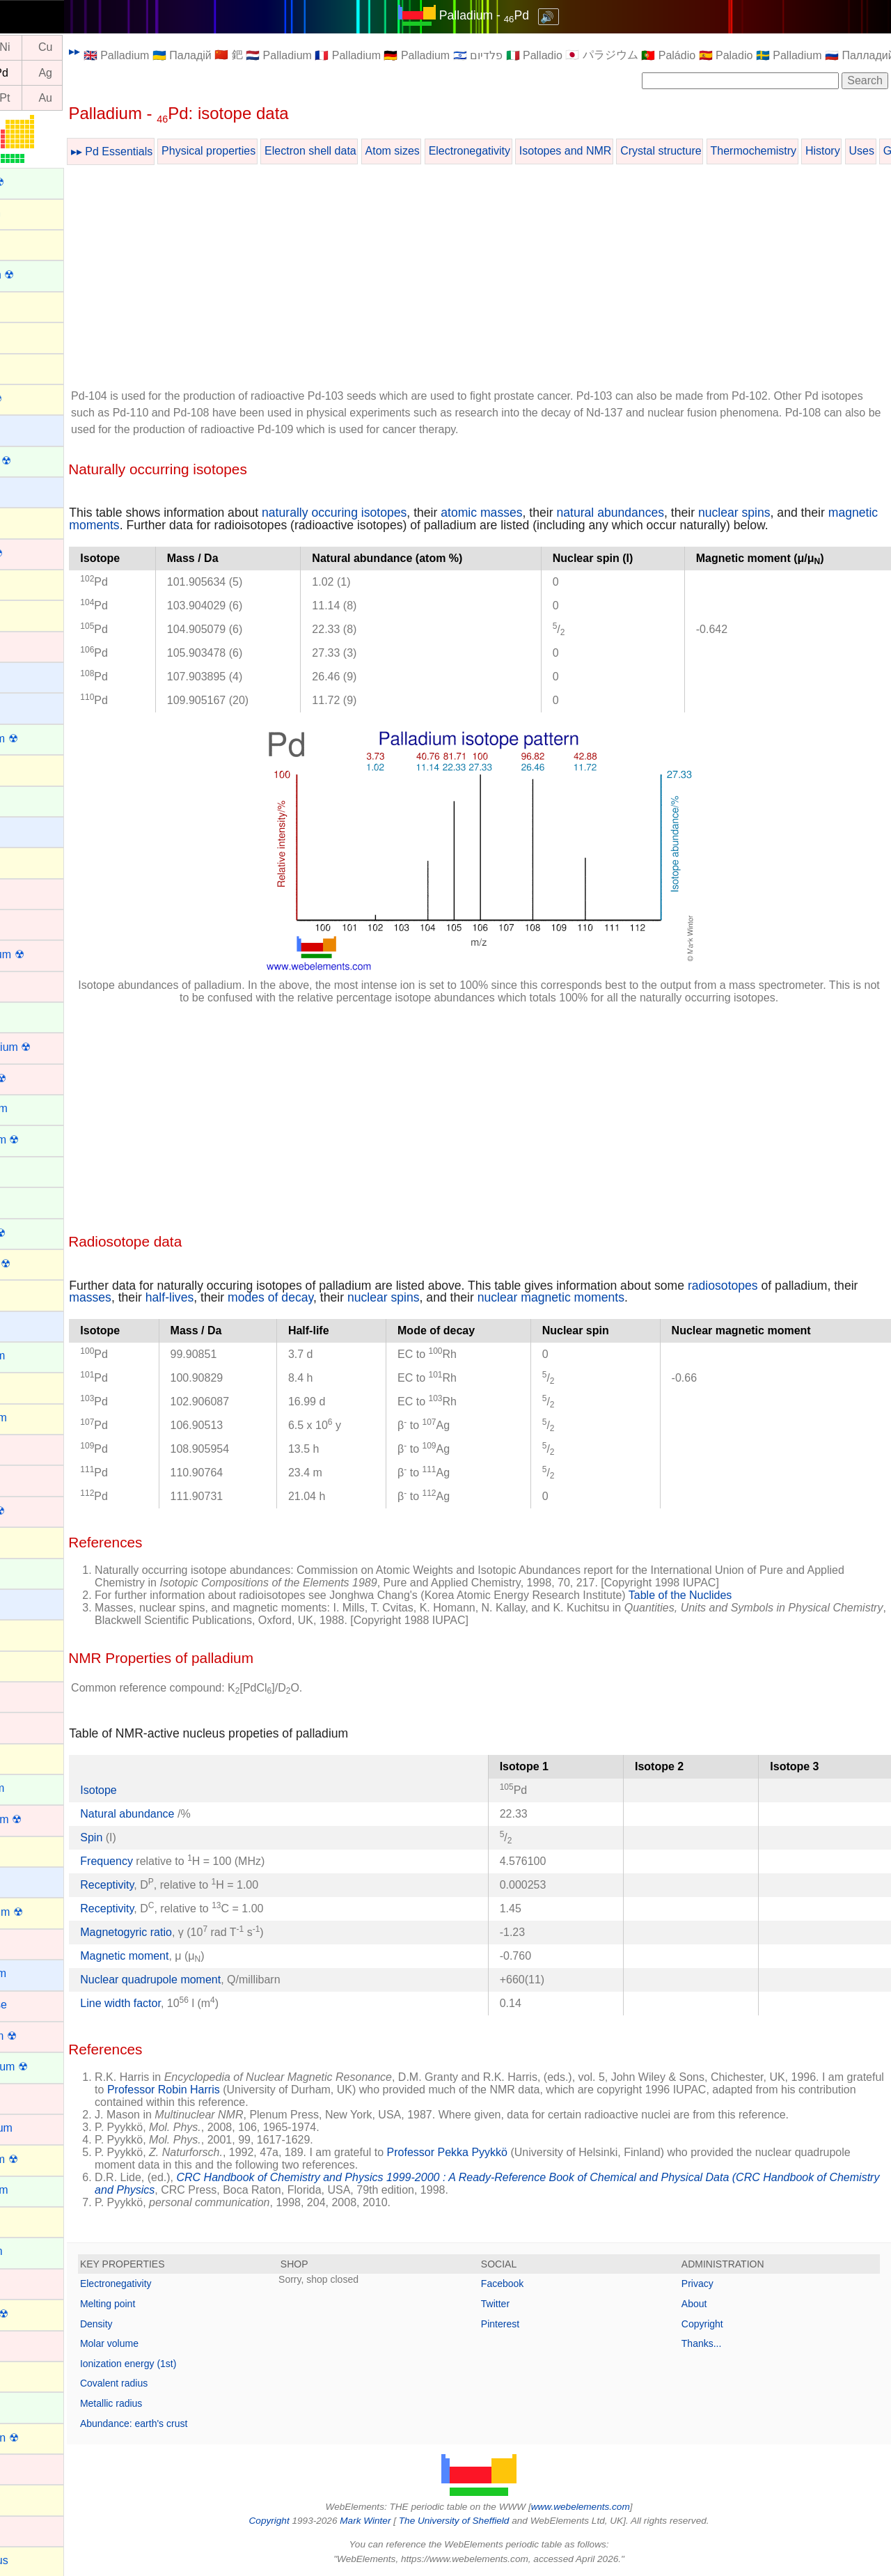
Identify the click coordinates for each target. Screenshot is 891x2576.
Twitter (526, 2303)
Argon (25, 336)
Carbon (28, 768)
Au (106, 98)
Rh (25, 73)
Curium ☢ (34, 1016)
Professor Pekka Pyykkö (508, 2152)
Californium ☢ (44, 738)
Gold (21, 1448)
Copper (28, 985)
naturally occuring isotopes (395, 513)
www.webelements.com (611, 2506)
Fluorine (30, 1293)
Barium (27, 429)
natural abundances (671, 513)
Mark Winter (395, 2520)
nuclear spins (795, 513)
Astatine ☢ (36, 399)
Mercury (30, 2097)
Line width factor (181, 2003)
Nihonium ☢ (40, 2314)
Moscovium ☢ (44, 2159)
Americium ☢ (42, 275)
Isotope (159, 1790)
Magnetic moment (185, 1956)
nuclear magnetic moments (639, 1297)
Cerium (28, 800)
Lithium (28, 1881)
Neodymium (39, 2190)
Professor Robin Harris (283, 2089)
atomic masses (542, 513)
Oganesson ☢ (44, 2438)
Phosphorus (39, 2560)
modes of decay (359, 1297)
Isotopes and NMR (627, 151)
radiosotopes (784, 1286)
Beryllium (33, 491)
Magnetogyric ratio (187, 1932)
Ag (106, 73)
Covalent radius (175, 2383)
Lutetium (31, 1943)
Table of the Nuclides (742, 1595)
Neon (23, 2220)
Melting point (168, 2303)
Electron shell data (372, 151)
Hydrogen (34, 1603)
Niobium (30, 2344)
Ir (25, 98)
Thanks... (717, 2343)
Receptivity (168, 1885)
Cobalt (26, 923)
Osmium (31, 2468)
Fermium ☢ (38, 1233)
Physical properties (270, 151)
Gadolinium (38, 1355)
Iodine (25, 1665)
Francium (33, 1325)
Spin (152, 1837)
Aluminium (36, 213)
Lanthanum (37, 1788)
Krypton (29, 1757)
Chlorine (31, 861)
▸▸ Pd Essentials (173, 151)
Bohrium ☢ (37, 553)
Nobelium (33, 2406)
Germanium (39, 1417)
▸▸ (135, 51)
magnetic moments (182, 525)
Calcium (30, 706)
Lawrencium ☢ (46, 1819)
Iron (19, 1726)
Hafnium (31, 1479)
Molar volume (170, 2343)
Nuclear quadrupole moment (211, 1979)
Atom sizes (453, 151)
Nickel (25, 2282)
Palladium (34, 2530)
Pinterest (531, 2323)
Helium (27, 1541)
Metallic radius (172, 2403)
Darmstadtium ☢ (51, 1047)
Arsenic (28, 367)
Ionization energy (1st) (189, 2363)
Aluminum (34, 243)
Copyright (718, 2323)
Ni (66, 48)
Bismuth (30, 521)
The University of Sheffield (485, 2520)
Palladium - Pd (515, 15)
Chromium (35, 892)
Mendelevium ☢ (49, 2066)
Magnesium (39, 1973)
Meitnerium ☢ (44, 2036)
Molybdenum (42, 2128)
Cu (106, 48)
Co (25, 48)
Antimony (33, 305)
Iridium (26, 1695)
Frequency (167, 1861)
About (710, 2303)
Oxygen (29, 2498)
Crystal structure (721, 151)
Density (157, 2323)
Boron (25, 583)
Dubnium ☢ (38, 1078)
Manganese (39, 2005)
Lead (22, 1850)
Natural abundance (190, 1814)
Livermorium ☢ (47, 1912)
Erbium (27, 1170)
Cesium (28, 830)
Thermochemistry (814, 151)
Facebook (533, 2283)
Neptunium (36, 2251)
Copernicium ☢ (47, 954)
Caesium (32, 676)
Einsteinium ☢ (45, 1140)
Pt (66, 98)
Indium (26, 1633)
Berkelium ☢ (41, 461)
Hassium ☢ (38, 1511)
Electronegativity (530, 151)
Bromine (31, 614)
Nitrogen (31, 2375)
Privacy (713, 2283)
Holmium (32, 1572)
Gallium (28, 1386)
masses (178, 1297)
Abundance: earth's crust (195, 2423)
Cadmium (33, 645)
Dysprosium (39, 1108)
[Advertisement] (509, 279)
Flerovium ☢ (41, 1264)
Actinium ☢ (37, 182)
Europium (33, 1201)
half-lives (258, 1297)
